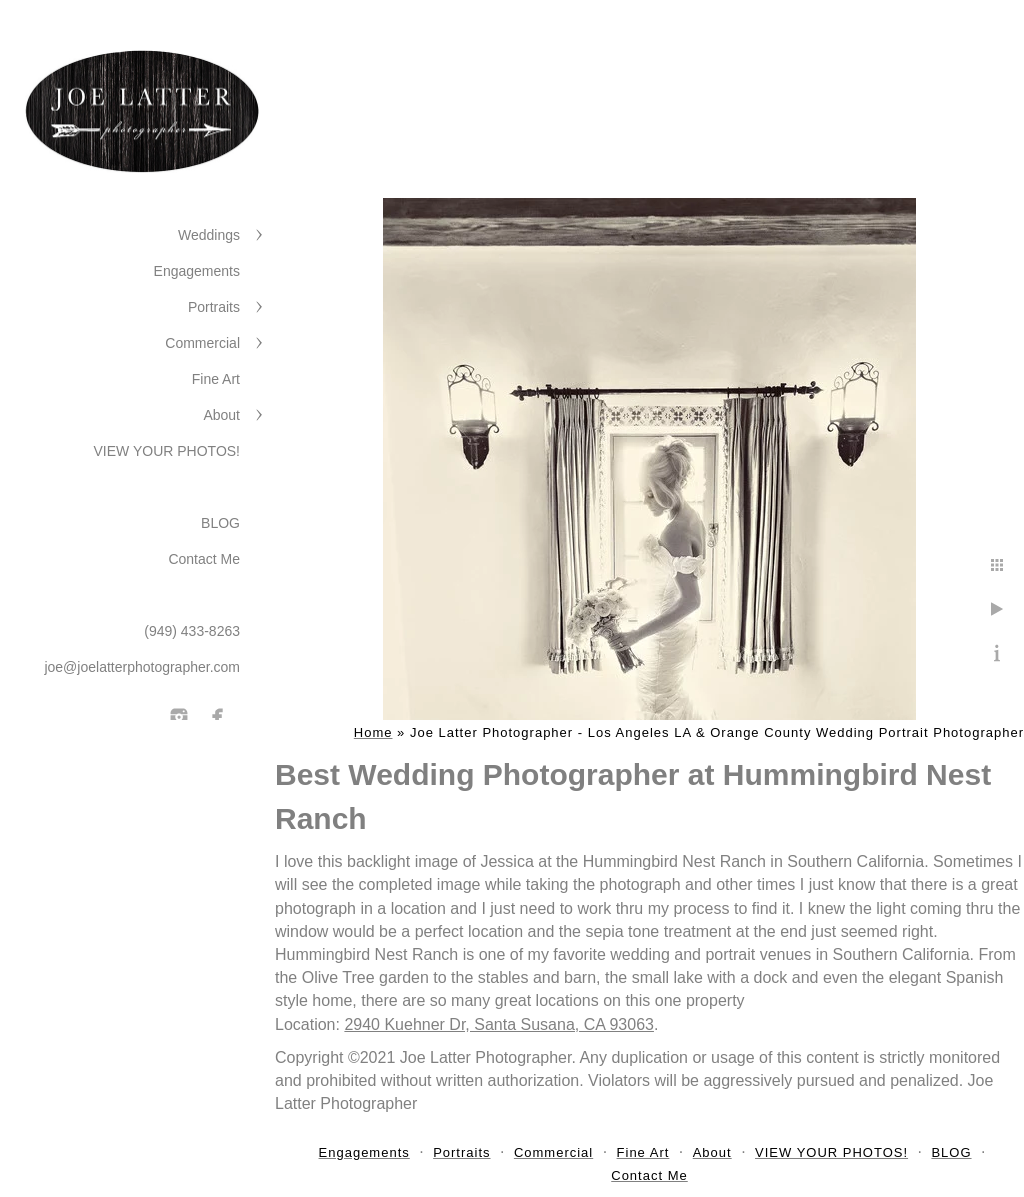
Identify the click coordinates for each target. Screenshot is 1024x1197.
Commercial (202, 343)
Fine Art (216, 379)
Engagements (197, 271)
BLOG (220, 523)
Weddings (209, 235)
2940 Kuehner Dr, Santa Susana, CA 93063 (499, 1024)
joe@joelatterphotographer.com (142, 667)
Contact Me (204, 559)
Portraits (214, 307)
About (221, 415)
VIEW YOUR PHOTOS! (166, 451)
